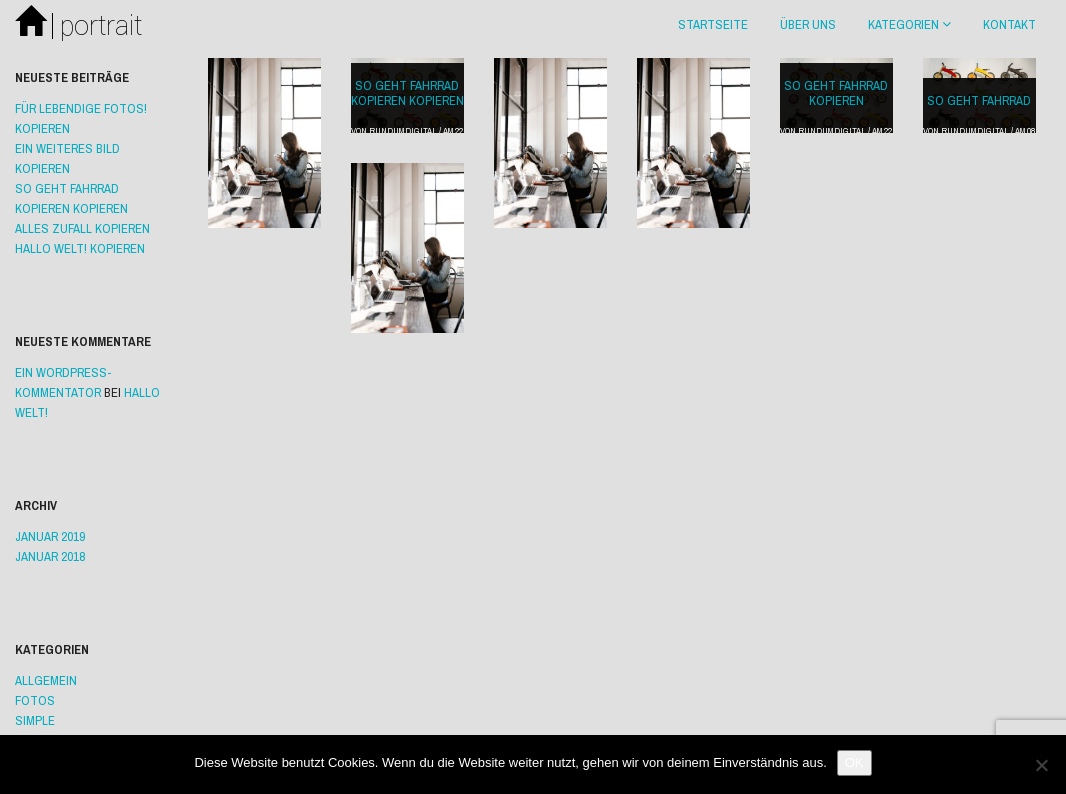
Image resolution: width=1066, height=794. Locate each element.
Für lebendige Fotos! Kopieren (81, 118)
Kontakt (1009, 24)
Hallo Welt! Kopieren (80, 248)
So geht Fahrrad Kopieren (836, 93)
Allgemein (46, 680)
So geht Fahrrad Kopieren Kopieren (407, 93)
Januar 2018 (50, 556)
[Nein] (1041, 765)
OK (854, 762)
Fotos (35, 700)
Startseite (713, 24)
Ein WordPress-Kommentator (63, 382)
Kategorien (909, 24)
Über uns (808, 24)
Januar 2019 (50, 536)
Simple (35, 720)
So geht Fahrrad (979, 100)
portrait (78, 26)
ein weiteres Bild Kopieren (67, 158)
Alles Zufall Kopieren (82, 228)
